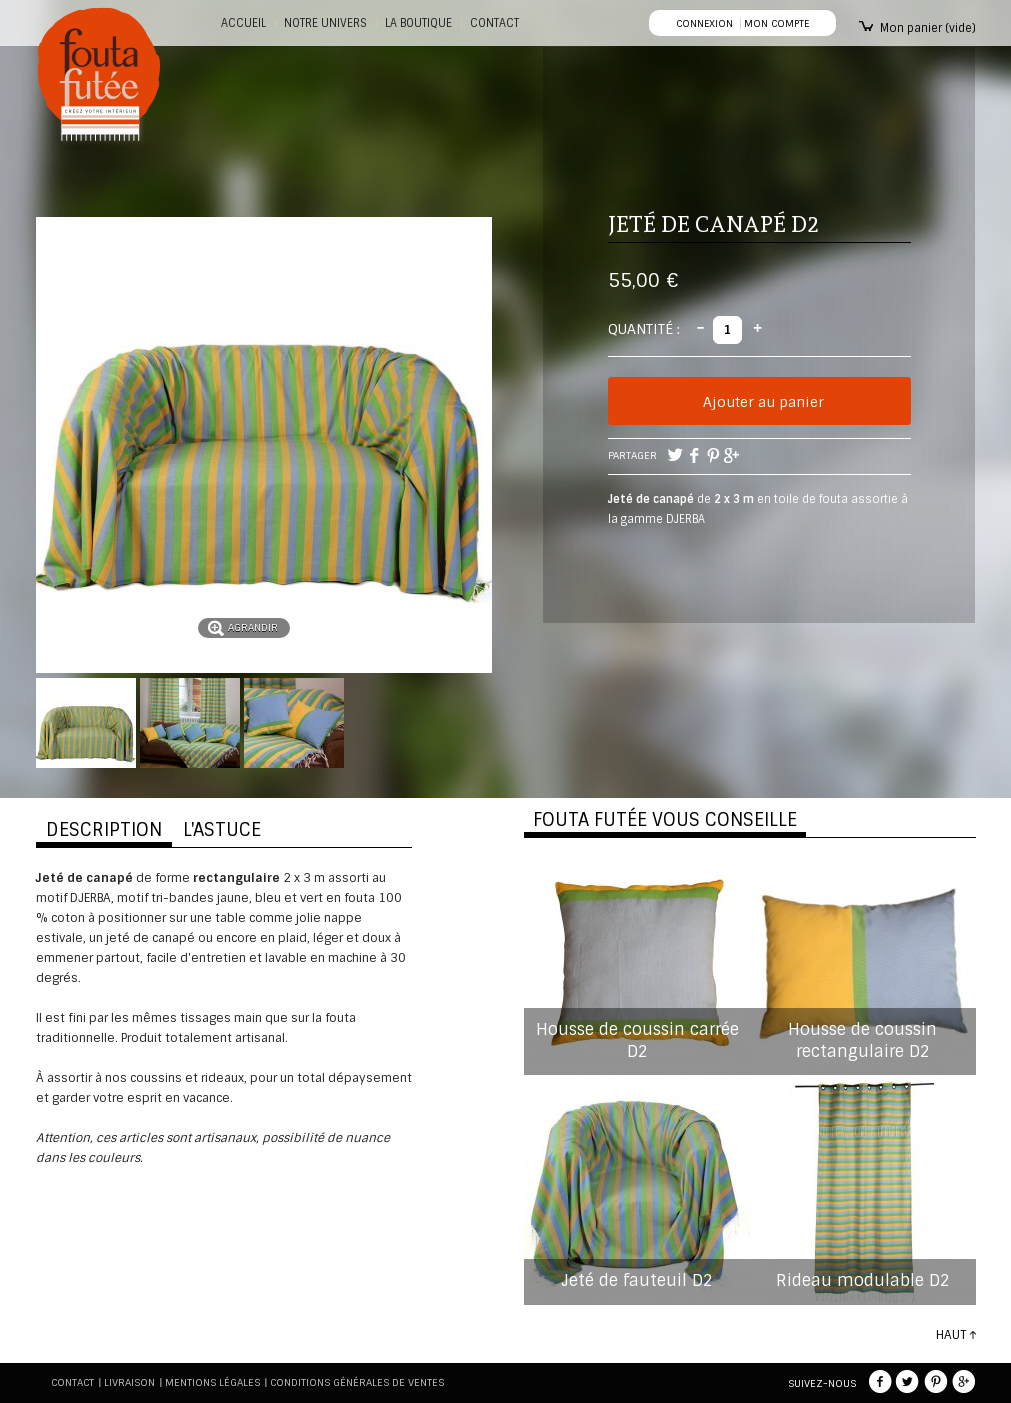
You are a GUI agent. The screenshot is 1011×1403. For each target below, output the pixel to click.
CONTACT (494, 23)
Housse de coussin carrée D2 (637, 1040)
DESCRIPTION (104, 830)
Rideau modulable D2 (863, 1280)
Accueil (243, 23)
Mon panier (928, 28)
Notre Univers (325, 23)
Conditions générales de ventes (357, 1382)
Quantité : (644, 329)
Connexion (704, 23)
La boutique (418, 23)
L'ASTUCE (222, 830)
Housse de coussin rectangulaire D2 (862, 1040)
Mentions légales (212, 1382)
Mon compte (776, 23)
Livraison (129, 1382)
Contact (72, 1382)
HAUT (951, 1335)
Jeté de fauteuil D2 (637, 1280)
